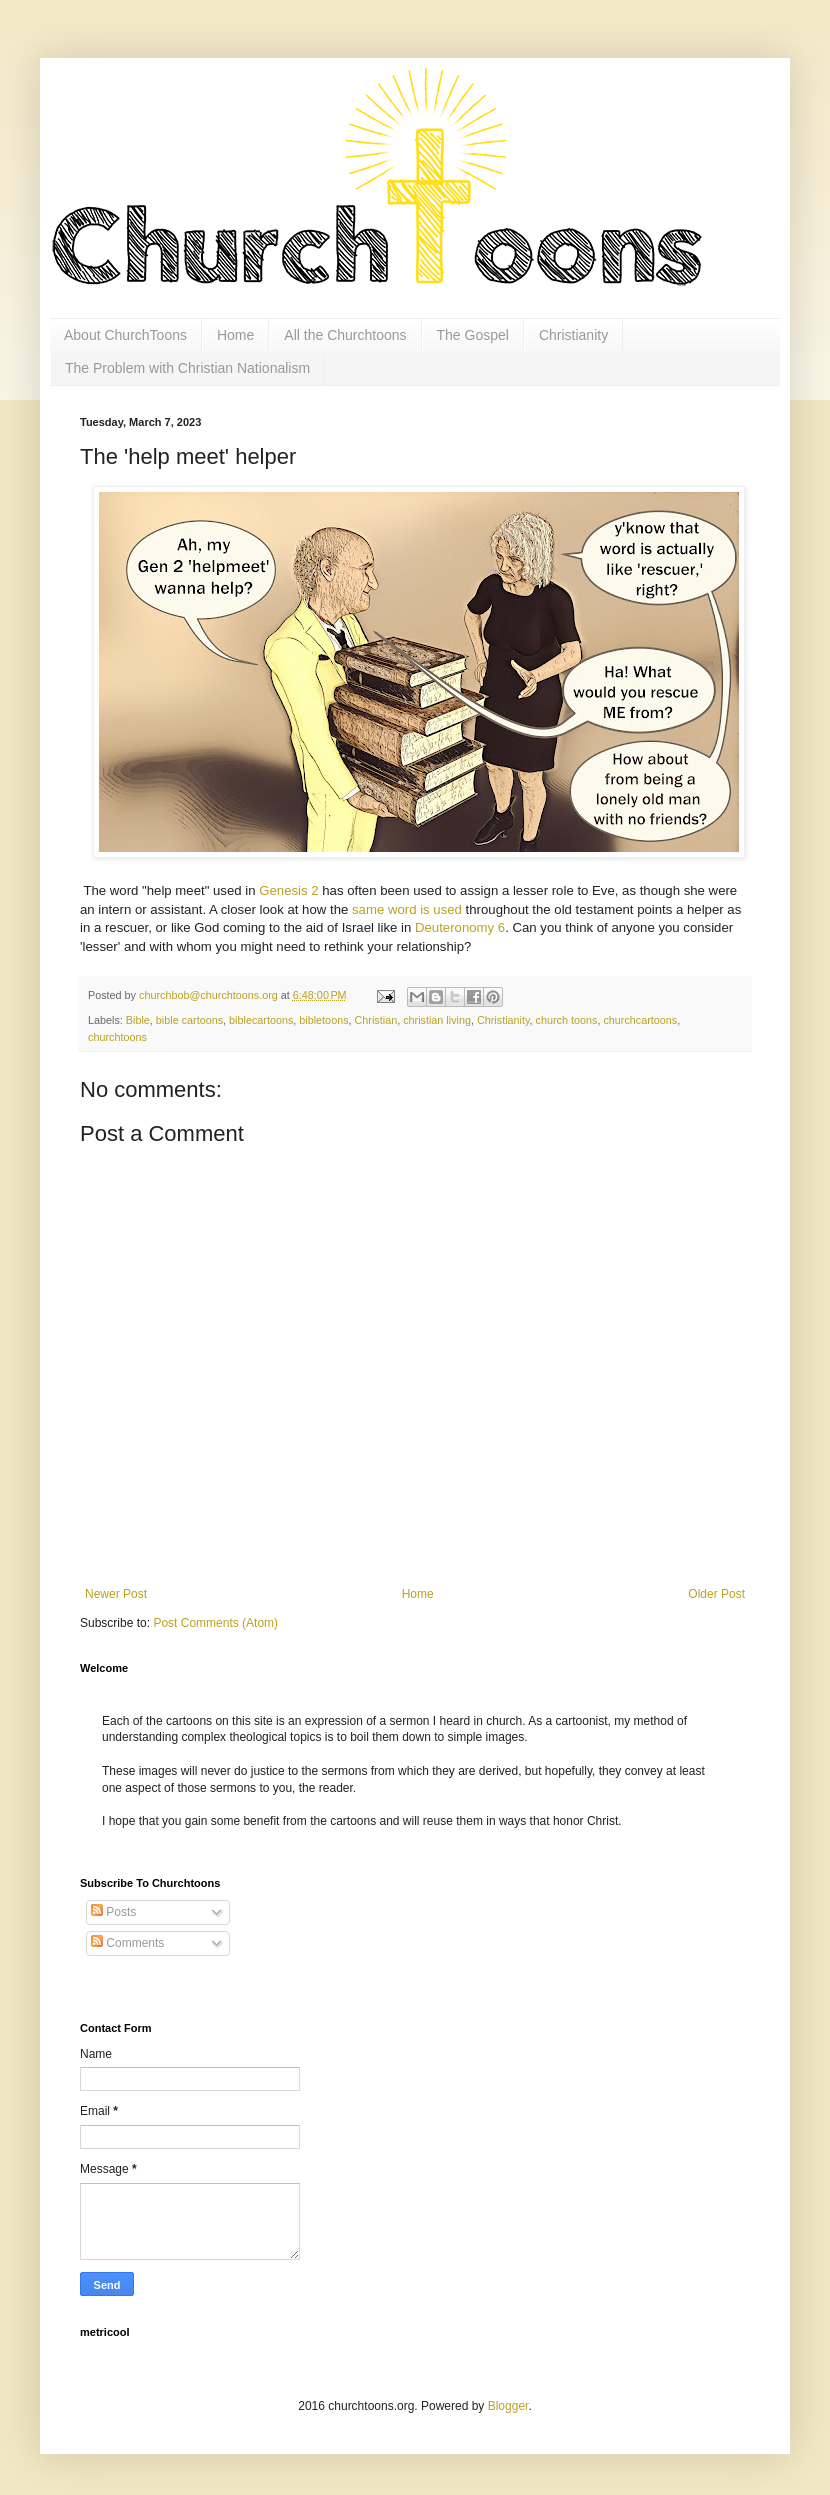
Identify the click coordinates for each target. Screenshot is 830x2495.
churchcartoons (640, 1020)
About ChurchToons (125, 335)
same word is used (407, 909)
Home (235, 335)
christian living (437, 1020)
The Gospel (473, 335)
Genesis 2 (288, 890)
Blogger (508, 2406)
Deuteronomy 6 (460, 927)
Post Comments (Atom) (215, 1623)
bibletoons (323, 1020)
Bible (138, 1020)
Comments (127, 1943)
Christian (376, 1020)
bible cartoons (189, 1020)
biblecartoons (261, 1020)
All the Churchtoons (345, 335)
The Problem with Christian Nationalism (187, 368)
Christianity (573, 335)
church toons (567, 1020)
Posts (113, 1912)
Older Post (716, 1594)
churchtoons (117, 1037)
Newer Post (116, 1594)
